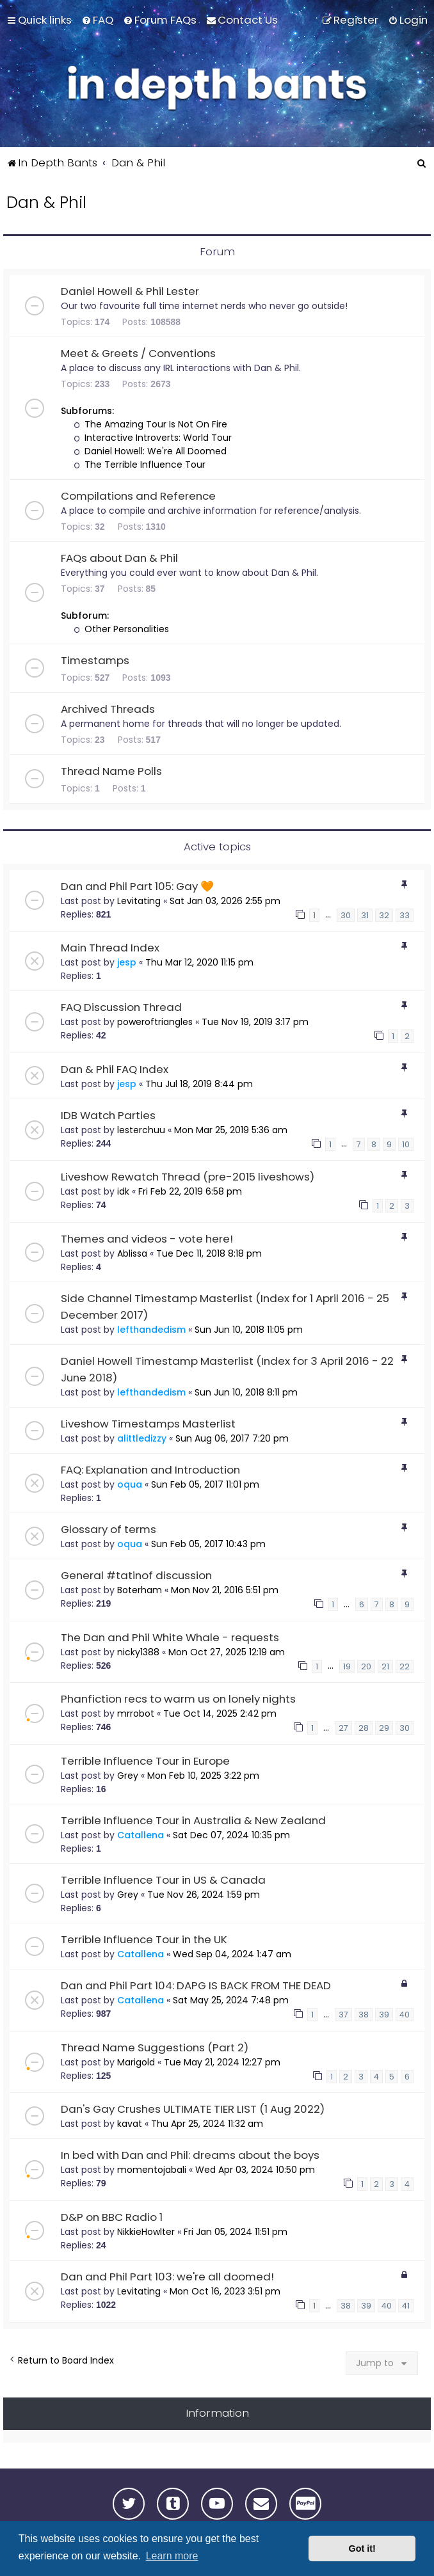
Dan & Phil (46, 202)
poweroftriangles (155, 1021)
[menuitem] (97, 20)
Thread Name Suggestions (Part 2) (154, 2047)
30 (346, 915)
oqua (129, 1484)
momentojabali (151, 2169)
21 (385, 1666)
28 (363, 1727)
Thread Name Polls (111, 771)
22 (404, 1666)
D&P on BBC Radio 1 (112, 2217)
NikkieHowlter (146, 2231)
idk (123, 1191)
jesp (126, 962)
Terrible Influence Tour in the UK (144, 1939)
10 (406, 1144)
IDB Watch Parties (108, 1115)
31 (365, 915)
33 (404, 915)
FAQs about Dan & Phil (119, 558)
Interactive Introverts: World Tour (153, 437)
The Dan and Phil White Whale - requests (170, 1637)
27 (343, 1727)
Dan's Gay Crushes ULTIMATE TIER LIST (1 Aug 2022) (193, 2109)
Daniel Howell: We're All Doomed (150, 451)
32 (384, 915)
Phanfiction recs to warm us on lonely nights (178, 1698)
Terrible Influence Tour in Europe (145, 1761)
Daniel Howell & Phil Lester (130, 291)
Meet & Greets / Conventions (138, 353)
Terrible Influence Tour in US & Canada (163, 1880)
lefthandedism (151, 1329)
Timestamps (95, 660)
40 (404, 2014)
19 (347, 1666)
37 (343, 2014)
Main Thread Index (110, 947)
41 (406, 2305)
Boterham (139, 1590)
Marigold (136, 2062)
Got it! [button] (362, 2548)
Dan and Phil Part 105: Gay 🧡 (137, 886)
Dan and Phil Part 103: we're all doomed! (167, 2276)
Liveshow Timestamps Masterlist (148, 1423)
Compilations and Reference (138, 496)
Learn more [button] (172, 2555)
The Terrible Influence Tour (139, 464)
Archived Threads (108, 709)
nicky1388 (138, 1652)
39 (384, 2014)
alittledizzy (141, 1438)
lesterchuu (141, 1130)
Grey (127, 1775)
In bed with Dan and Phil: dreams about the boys (190, 2155)
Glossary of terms (108, 1529)
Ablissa (132, 1253)
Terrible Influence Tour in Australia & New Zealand (193, 1820)
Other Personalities (121, 629)
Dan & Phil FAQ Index (114, 1069)
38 (363, 2014)
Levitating (139, 900)
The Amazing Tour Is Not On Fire (150, 424)
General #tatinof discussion (136, 1575)
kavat (129, 2123)
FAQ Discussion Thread (121, 1007)
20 (366, 1666)
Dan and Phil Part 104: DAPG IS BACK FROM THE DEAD (196, 1985)
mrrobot (135, 1713)
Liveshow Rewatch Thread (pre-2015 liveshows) (187, 1176)
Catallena (140, 1835)
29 (384, 1727)
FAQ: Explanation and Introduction (150, 1469)
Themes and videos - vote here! (147, 1238)
